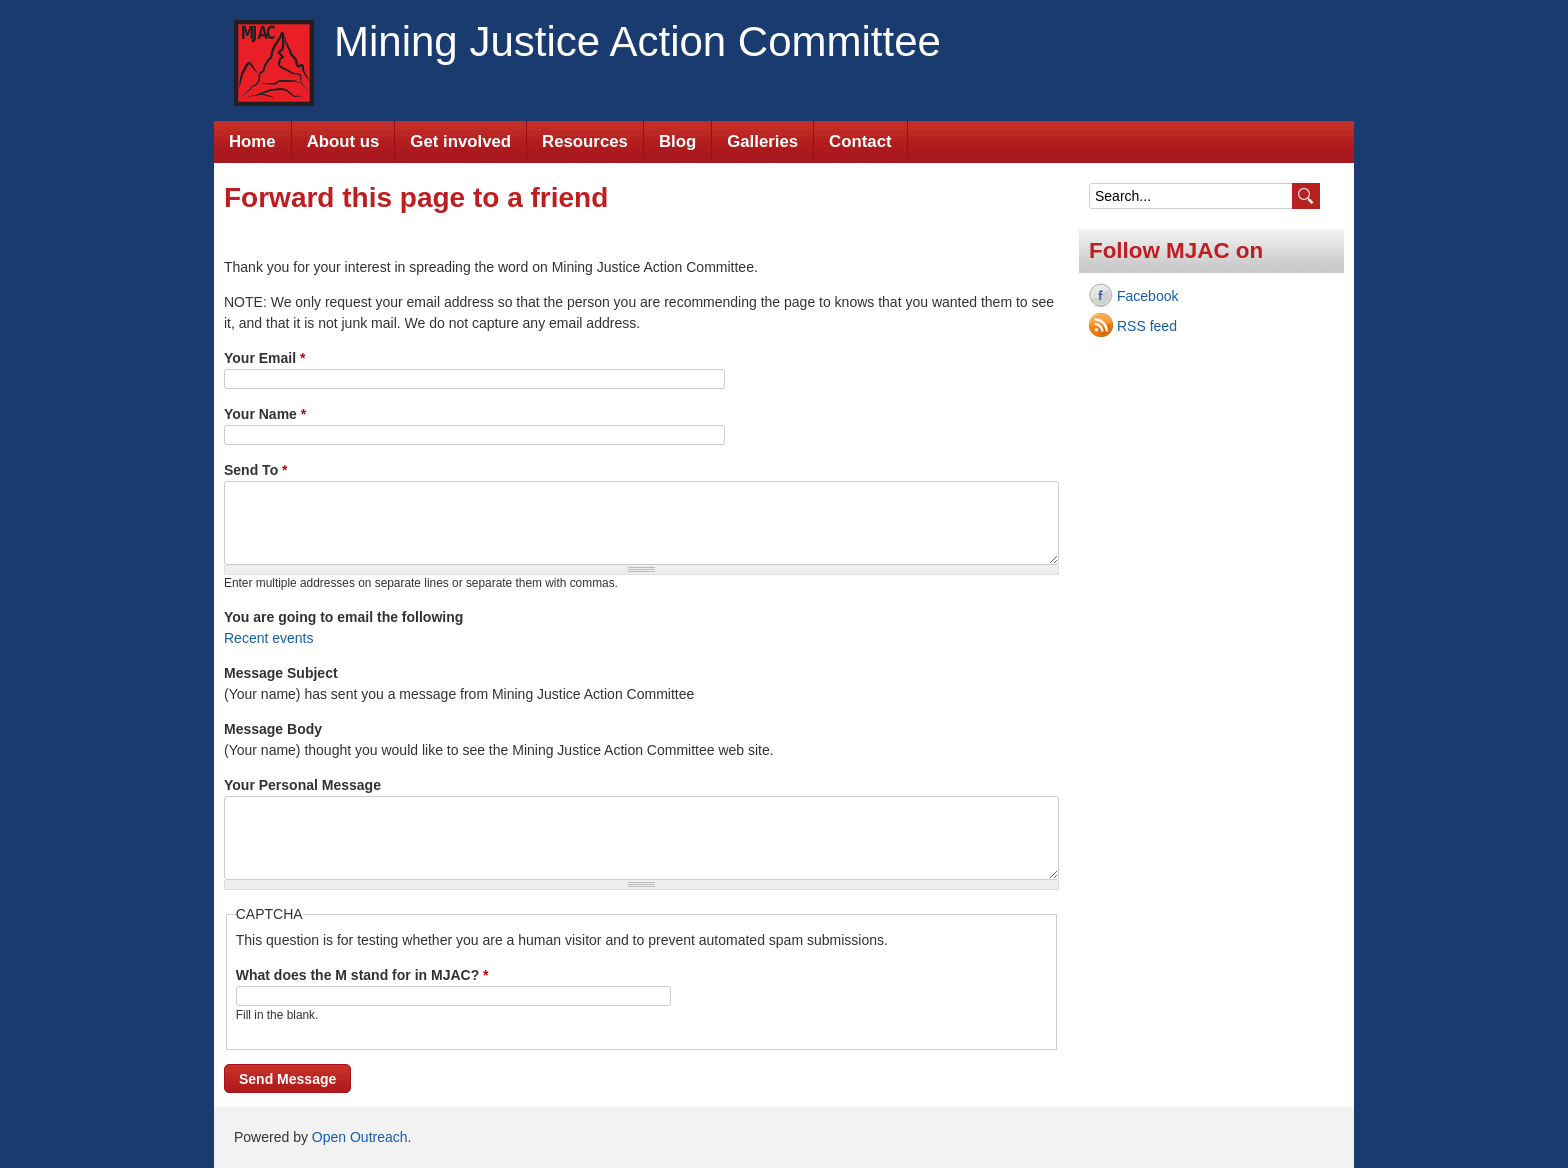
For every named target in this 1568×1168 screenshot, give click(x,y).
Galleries (762, 141)
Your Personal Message (302, 785)
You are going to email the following (343, 617)
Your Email (264, 358)
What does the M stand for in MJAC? (362, 975)
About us (343, 141)
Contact (860, 141)
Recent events (269, 638)
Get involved (460, 141)
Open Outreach (360, 1137)
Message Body (273, 729)
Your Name (265, 414)
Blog (677, 141)
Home (252, 141)
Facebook (1147, 296)
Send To (256, 470)
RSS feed (1147, 326)
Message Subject (281, 673)
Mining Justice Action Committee (637, 41)
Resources (585, 141)
